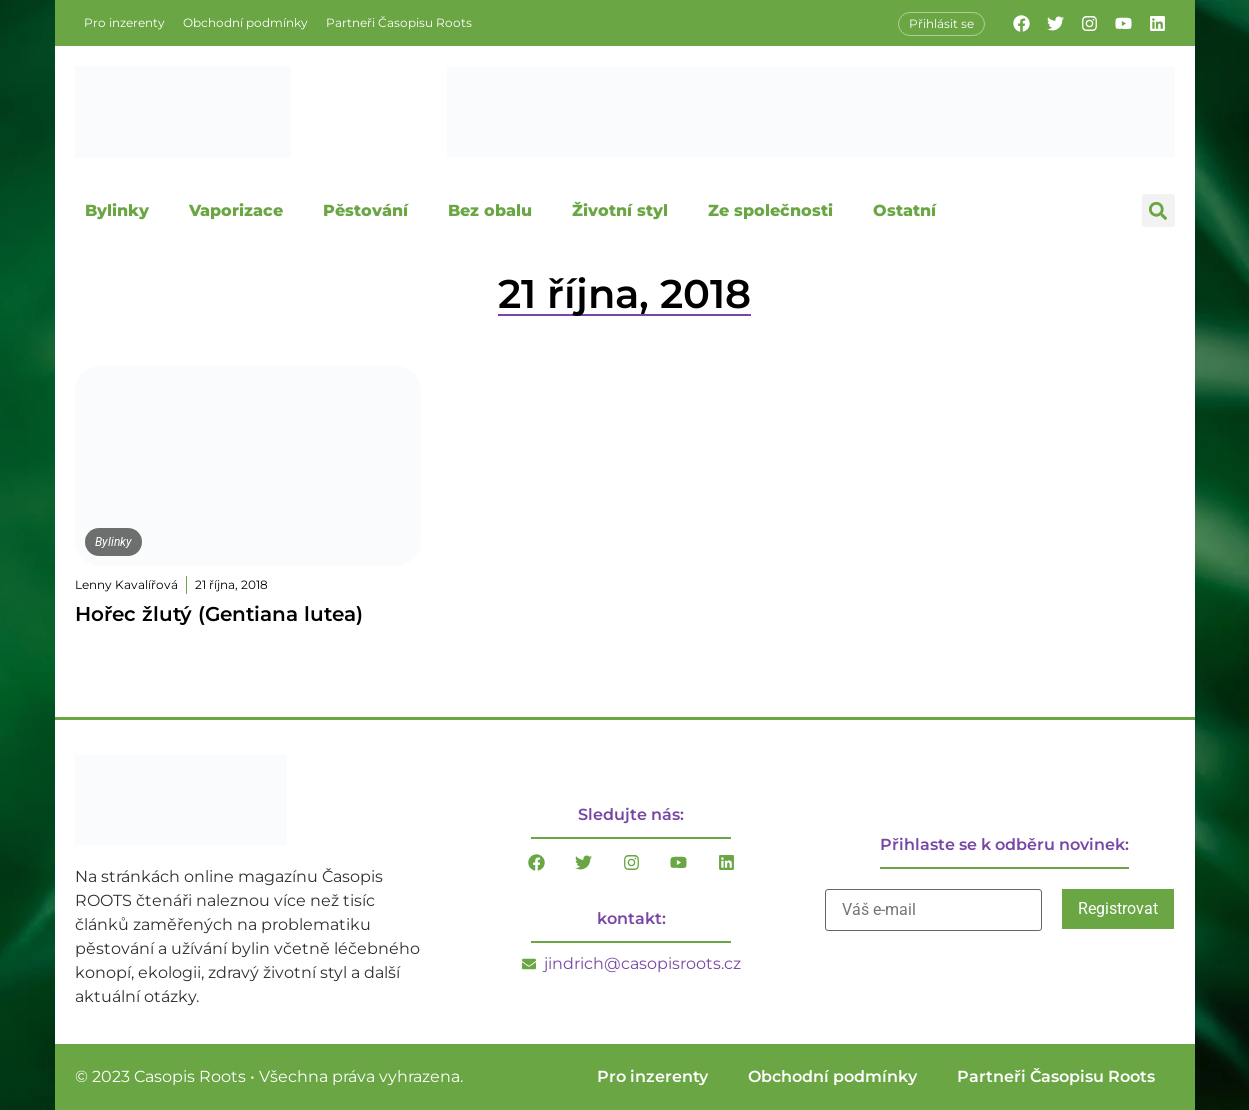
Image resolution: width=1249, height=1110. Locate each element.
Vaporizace (236, 210)
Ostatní (904, 210)
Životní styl (620, 210)
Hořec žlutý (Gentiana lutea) (219, 614)
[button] (1158, 210)
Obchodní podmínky (245, 22)
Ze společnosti (770, 210)
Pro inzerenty (124, 22)
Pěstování (365, 210)
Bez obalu (490, 210)
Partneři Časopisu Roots (399, 22)
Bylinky (117, 210)
